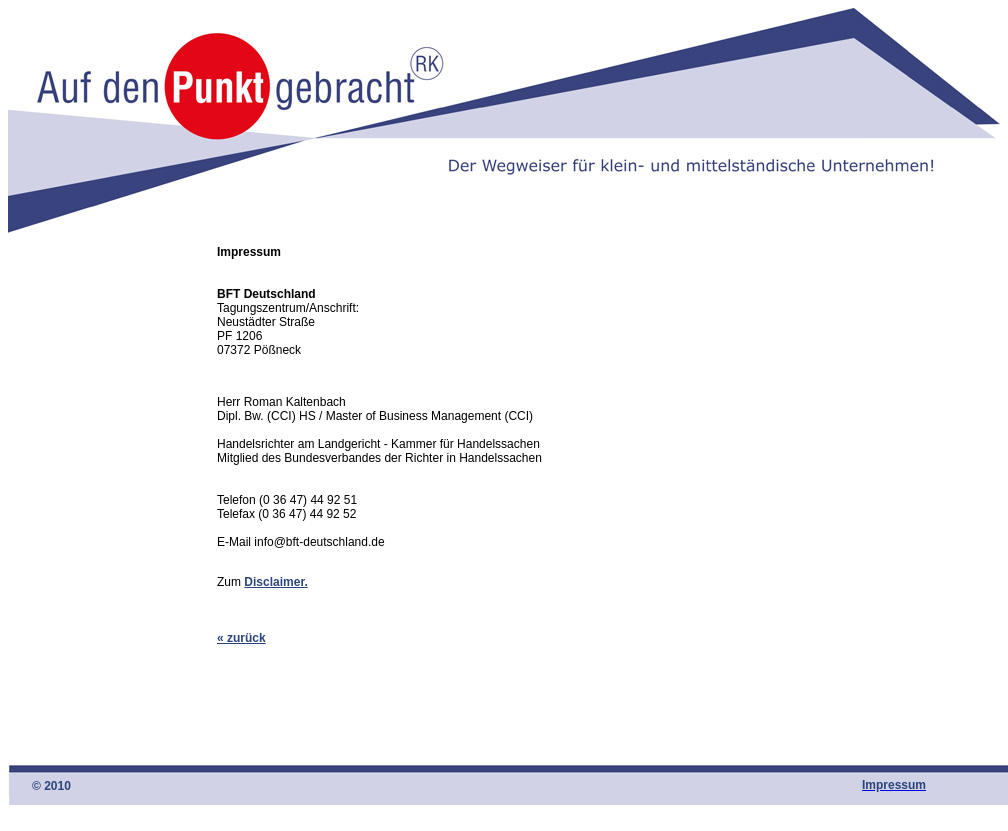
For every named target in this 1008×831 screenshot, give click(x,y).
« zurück (241, 638)
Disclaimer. (275, 582)
